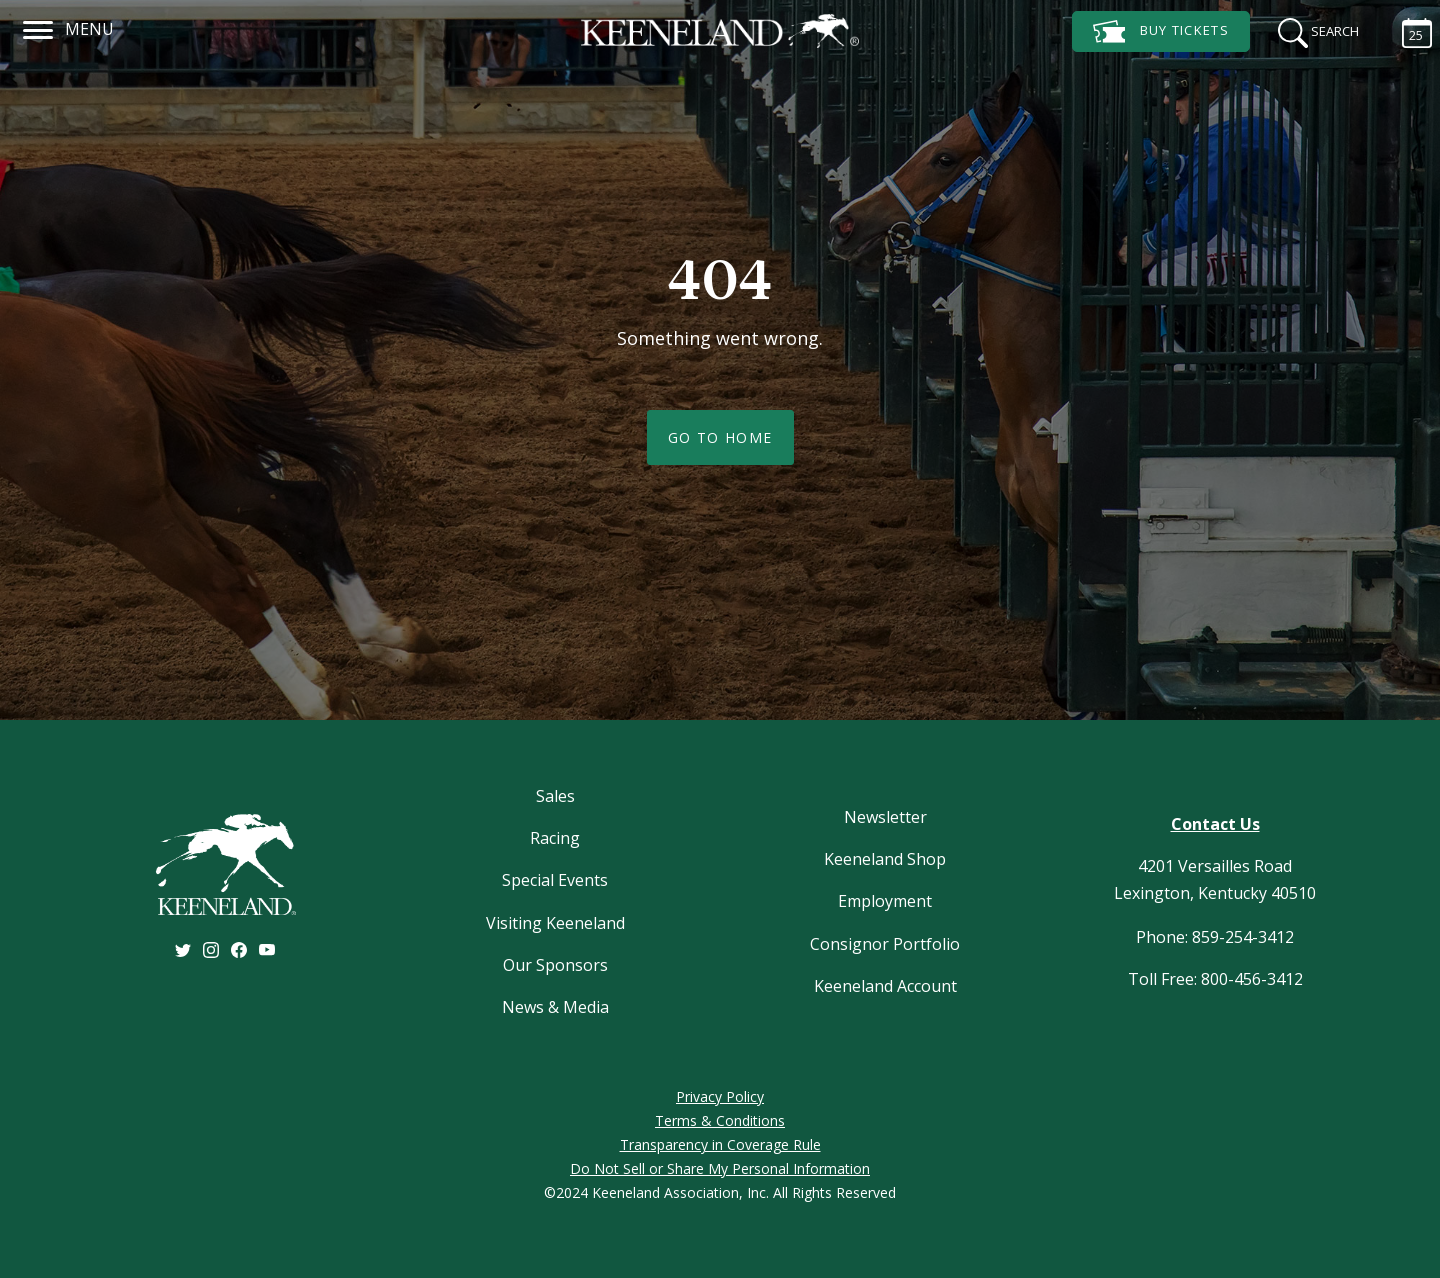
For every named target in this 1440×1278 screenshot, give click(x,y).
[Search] (1312, 30)
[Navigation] (38, 27)
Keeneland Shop (885, 859)
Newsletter (885, 817)
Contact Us (1215, 824)
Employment (885, 901)
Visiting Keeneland (555, 923)
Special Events (555, 880)
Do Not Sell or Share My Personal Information (720, 1168)
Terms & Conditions (720, 1120)
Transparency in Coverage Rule (720, 1144)
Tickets (1161, 31)
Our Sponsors (555, 965)
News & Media (555, 1007)
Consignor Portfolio (885, 944)
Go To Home (720, 437)
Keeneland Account (885, 986)
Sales (555, 796)
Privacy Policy (720, 1096)
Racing (555, 838)
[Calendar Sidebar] (1407, 30)
